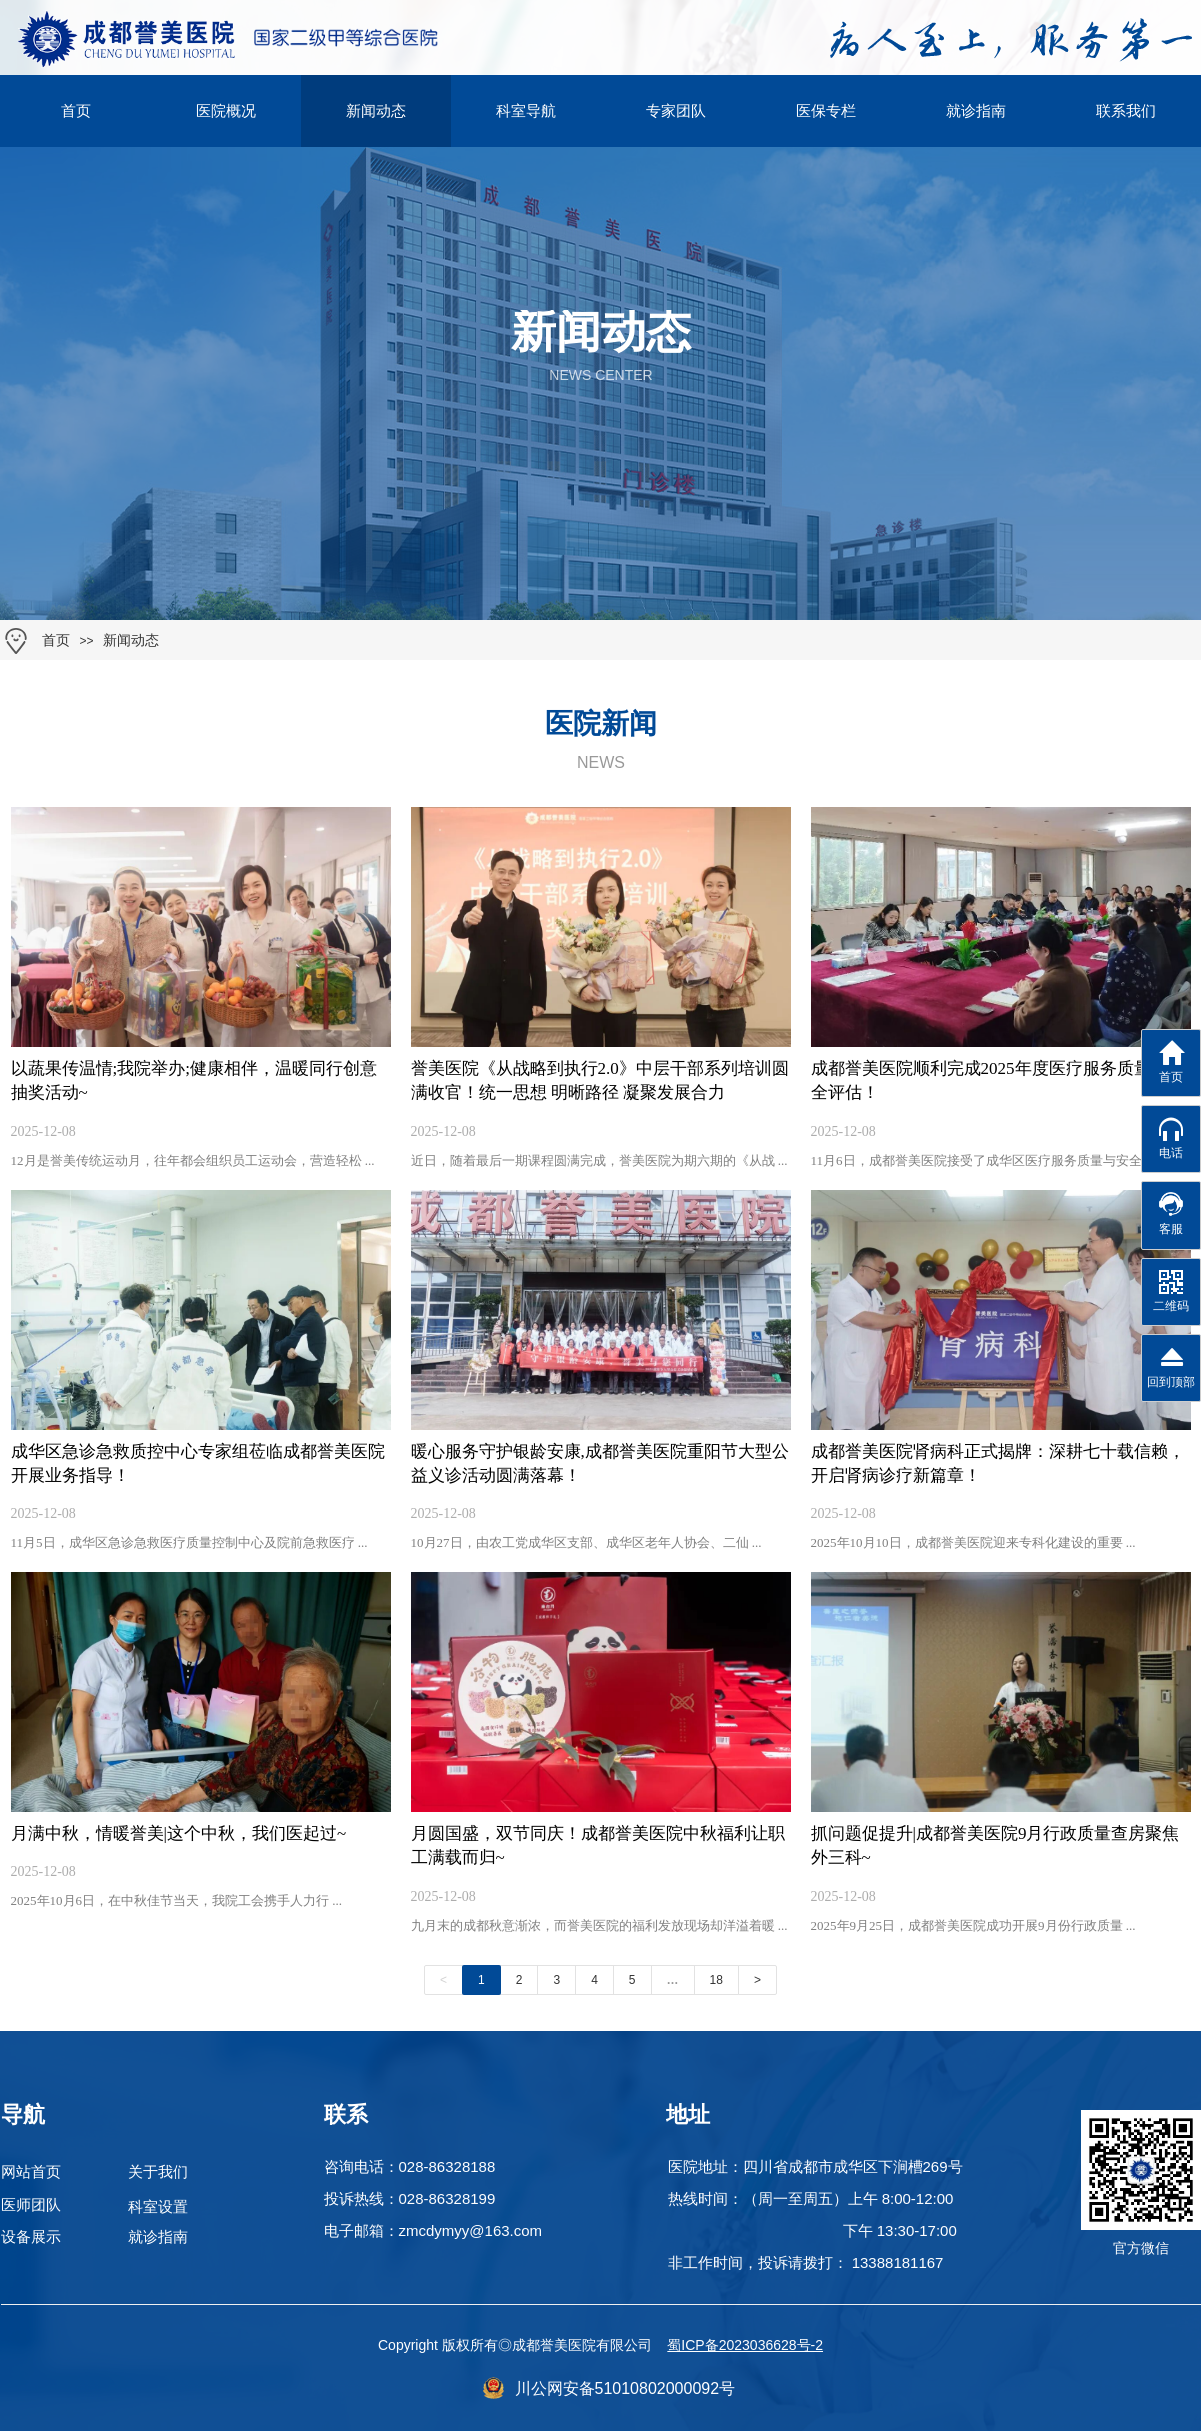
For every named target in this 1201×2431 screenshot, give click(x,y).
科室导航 (526, 111)
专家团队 (676, 111)
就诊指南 (976, 111)
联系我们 (1126, 111)
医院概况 (226, 111)
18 (716, 1980)
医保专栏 (826, 111)
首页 (56, 640)
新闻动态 (131, 640)
